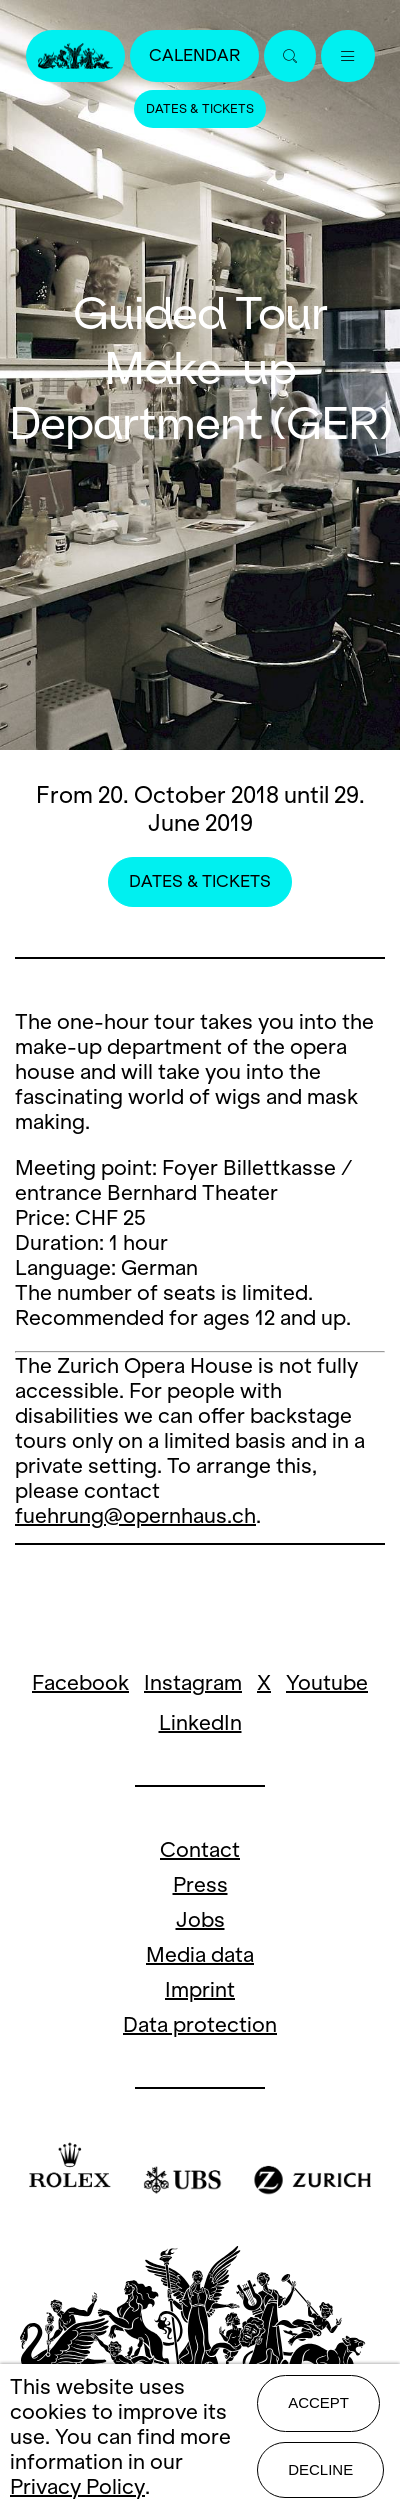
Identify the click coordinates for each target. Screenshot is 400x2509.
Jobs (200, 1919)
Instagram (193, 1682)
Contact (200, 1849)
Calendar (194, 55)
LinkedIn (200, 1722)
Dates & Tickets (200, 109)
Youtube (327, 1682)
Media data (200, 1954)
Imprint (200, 1989)
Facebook (80, 1682)
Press (200, 1884)
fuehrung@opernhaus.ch (135, 1515)
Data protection (200, 2024)
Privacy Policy (77, 2486)
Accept (318, 2402)
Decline (320, 2469)
